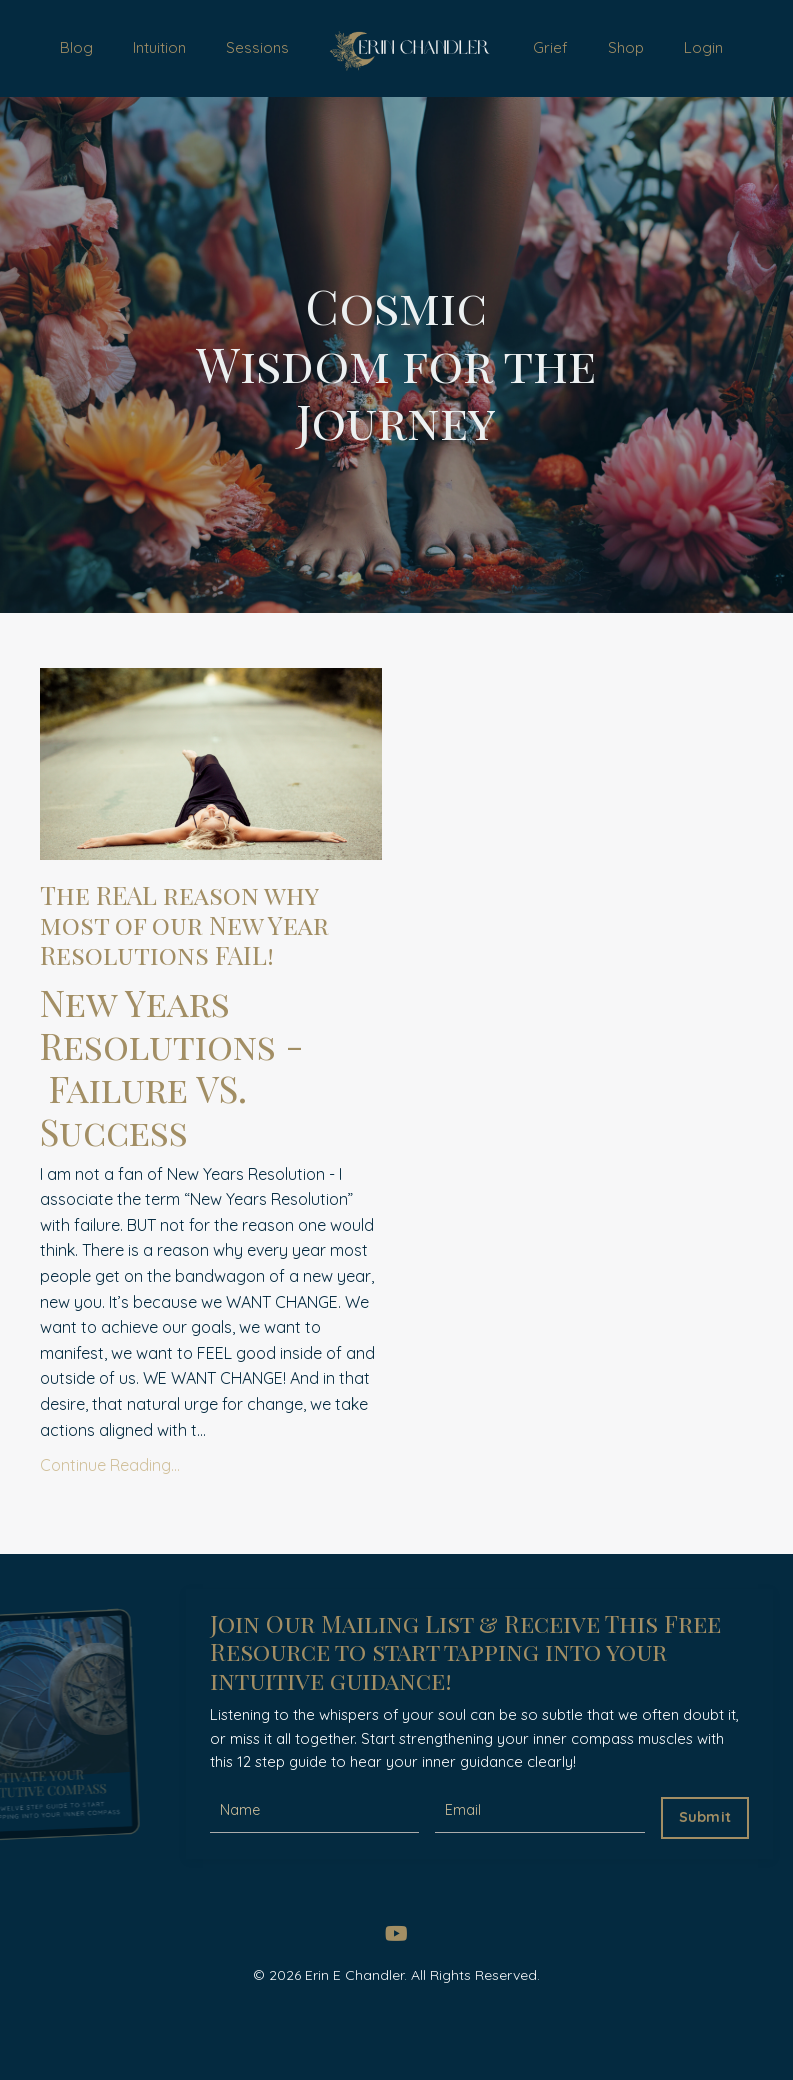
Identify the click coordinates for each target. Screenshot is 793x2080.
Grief (557, 51)
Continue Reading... (110, 1526)
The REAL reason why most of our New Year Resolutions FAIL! (208, 960)
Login (705, 51)
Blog (75, 51)
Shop (630, 51)
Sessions (250, 51)
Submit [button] (699, 1877)
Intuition (156, 51)
